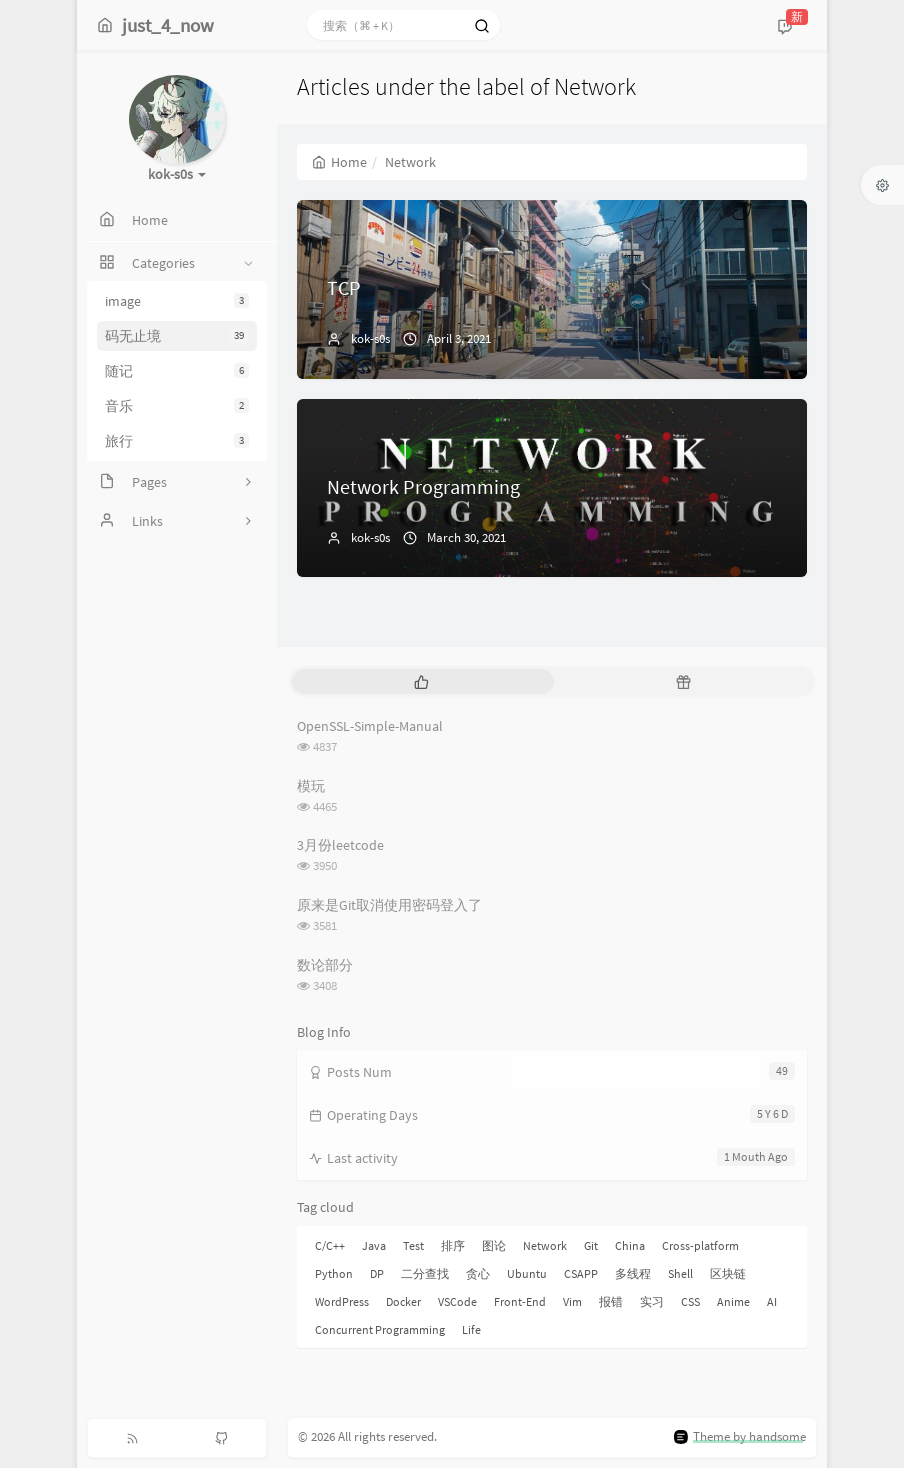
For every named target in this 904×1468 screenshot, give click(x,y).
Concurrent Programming (380, 1329)
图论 (494, 1245)
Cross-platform (700, 1245)
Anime (733, 1301)
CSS (690, 1301)
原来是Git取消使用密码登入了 (389, 905)
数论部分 (325, 965)
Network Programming (423, 486)
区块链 (728, 1273)
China (630, 1245)
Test (413, 1245)
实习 (652, 1301)
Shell (680, 1273)
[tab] (421, 681)
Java (374, 1245)
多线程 (633, 1273)
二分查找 (425, 1273)
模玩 (311, 786)
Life (471, 1329)
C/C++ (330, 1245)
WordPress (342, 1301)
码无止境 (177, 336)
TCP (344, 287)
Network (545, 1245)
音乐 (177, 406)
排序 (453, 1245)
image (177, 301)
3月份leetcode (340, 845)
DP (377, 1273)
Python (334, 1273)
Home (339, 162)
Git (591, 1245)
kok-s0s (370, 338)
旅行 (177, 441)
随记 (177, 371)
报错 (611, 1301)
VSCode (457, 1301)
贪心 (478, 1273)
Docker (403, 1301)
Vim (572, 1301)
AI (772, 1301)
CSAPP (581, 1273)
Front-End (520, 1301)
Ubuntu (527, 1273)
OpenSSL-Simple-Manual (370, 726)
